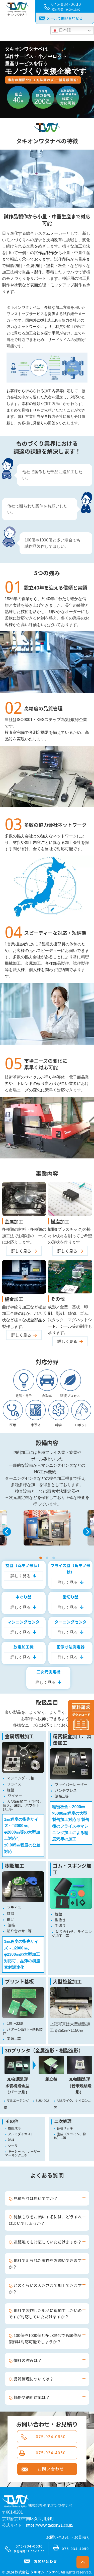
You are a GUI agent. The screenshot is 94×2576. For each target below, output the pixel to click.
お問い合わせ (43, 2470)
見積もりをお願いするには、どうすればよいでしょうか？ (45, 2220)
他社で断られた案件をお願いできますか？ (45, 2263)
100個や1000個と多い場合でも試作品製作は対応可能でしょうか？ (45, 2338)
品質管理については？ (31, 2379)
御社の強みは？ (25, 2360)
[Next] (87, 1531)
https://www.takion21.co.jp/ (49, 2525)
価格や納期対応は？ (29, 2397)
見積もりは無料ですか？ (33, 2198)
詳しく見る (24, 1251)
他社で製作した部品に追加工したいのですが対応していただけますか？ (45, 2313)
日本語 (61, 30)
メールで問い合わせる (61, 19)
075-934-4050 (42, 2453)
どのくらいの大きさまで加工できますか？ (45, 2288)
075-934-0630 (43, 2437)
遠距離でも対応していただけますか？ (45, 2242)
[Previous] (7, 1531)
